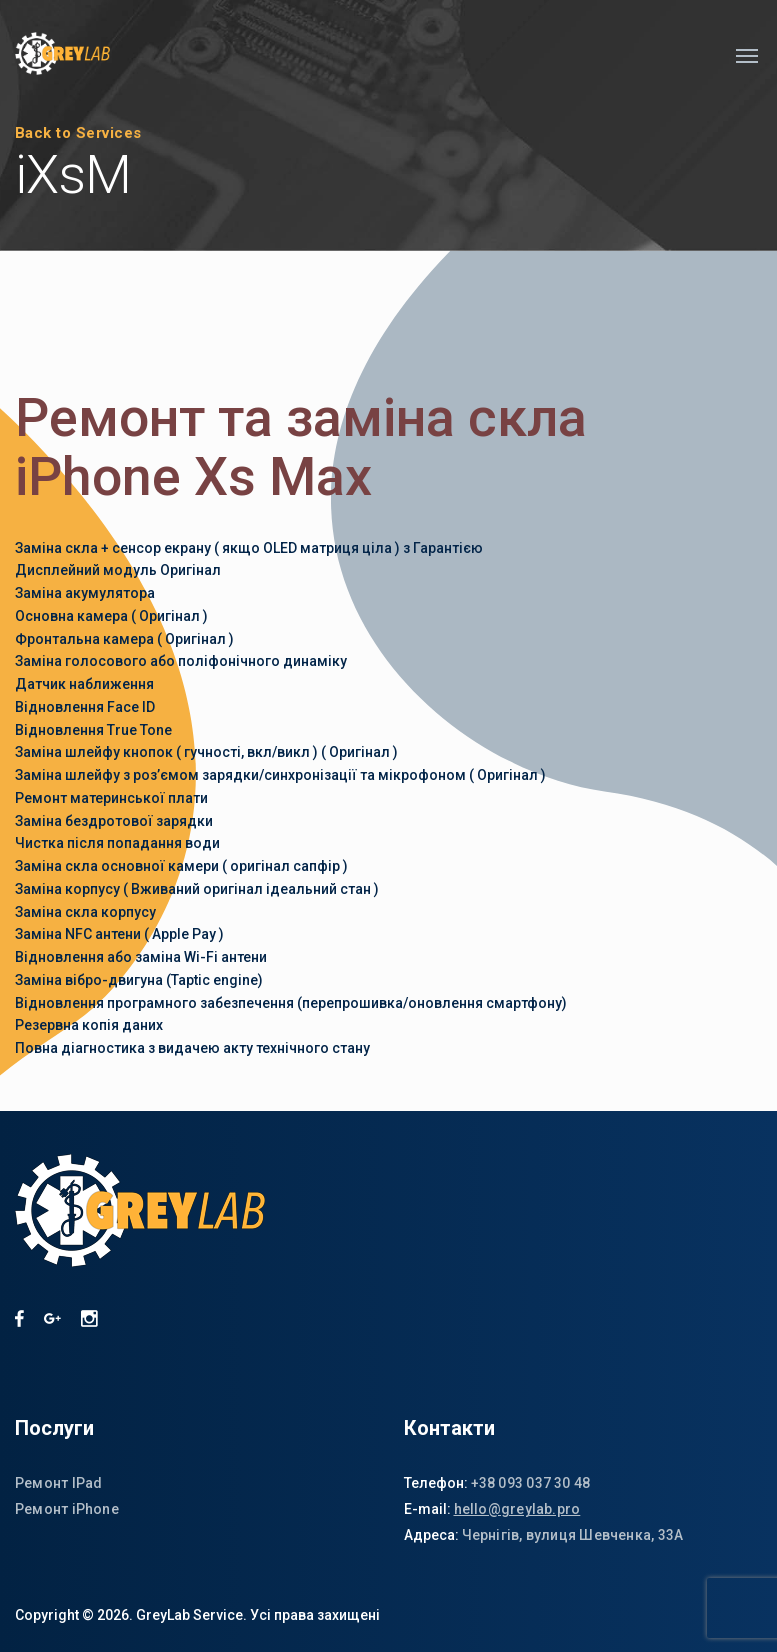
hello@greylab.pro (517, 1509)
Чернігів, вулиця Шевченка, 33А (573, 1535)
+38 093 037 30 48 (531, 1483)
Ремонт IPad (58, 1483)
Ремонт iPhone (67, 1509)
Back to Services (78, 133)
